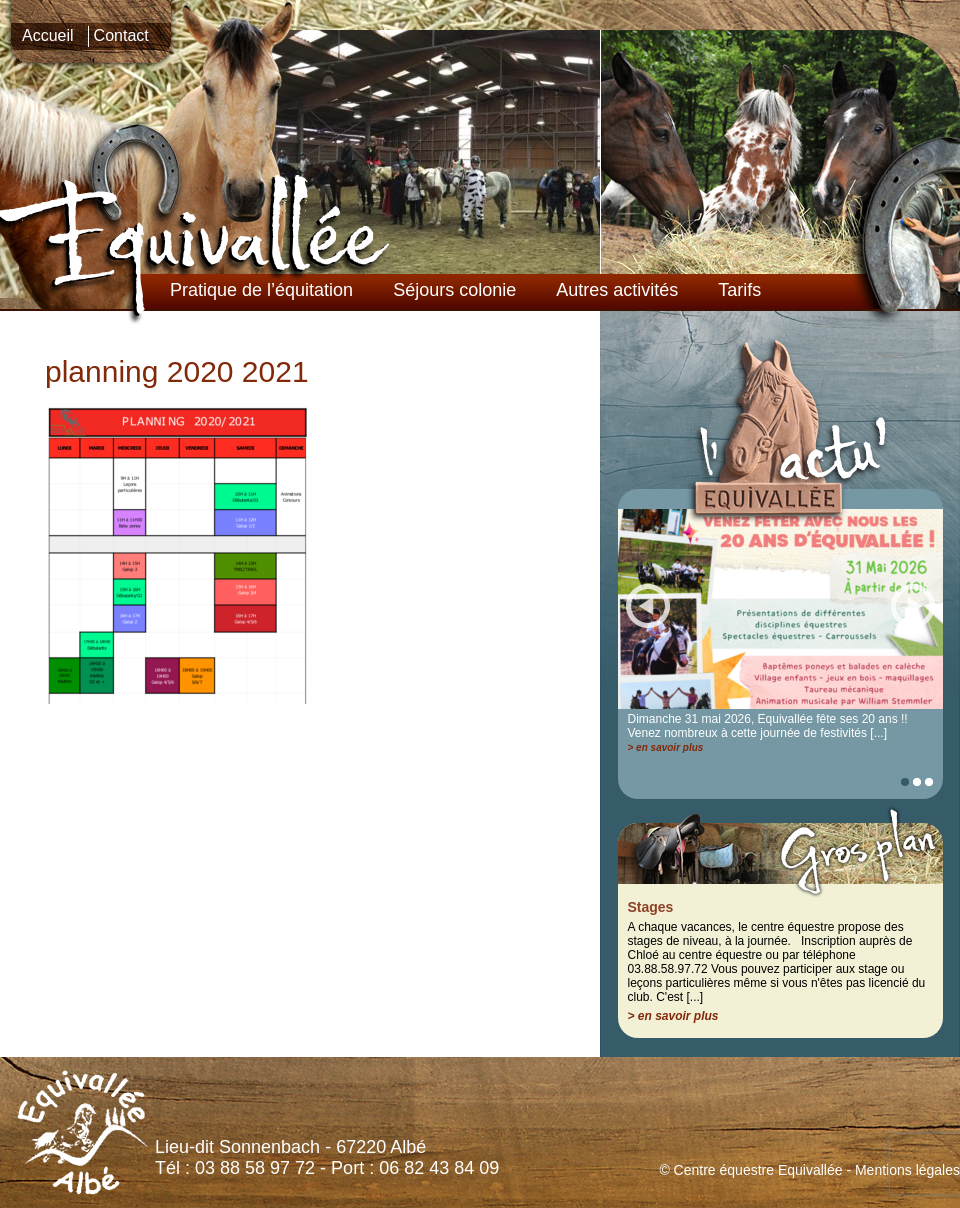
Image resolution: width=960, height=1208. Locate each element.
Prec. (648, 605)
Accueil (48, 35)
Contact (121, 35)
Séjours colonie (454, 290)
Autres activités (617, 290)
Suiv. (913, 605)
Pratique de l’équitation (261, 290)
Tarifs (739, 290)
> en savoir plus (666, 747)
